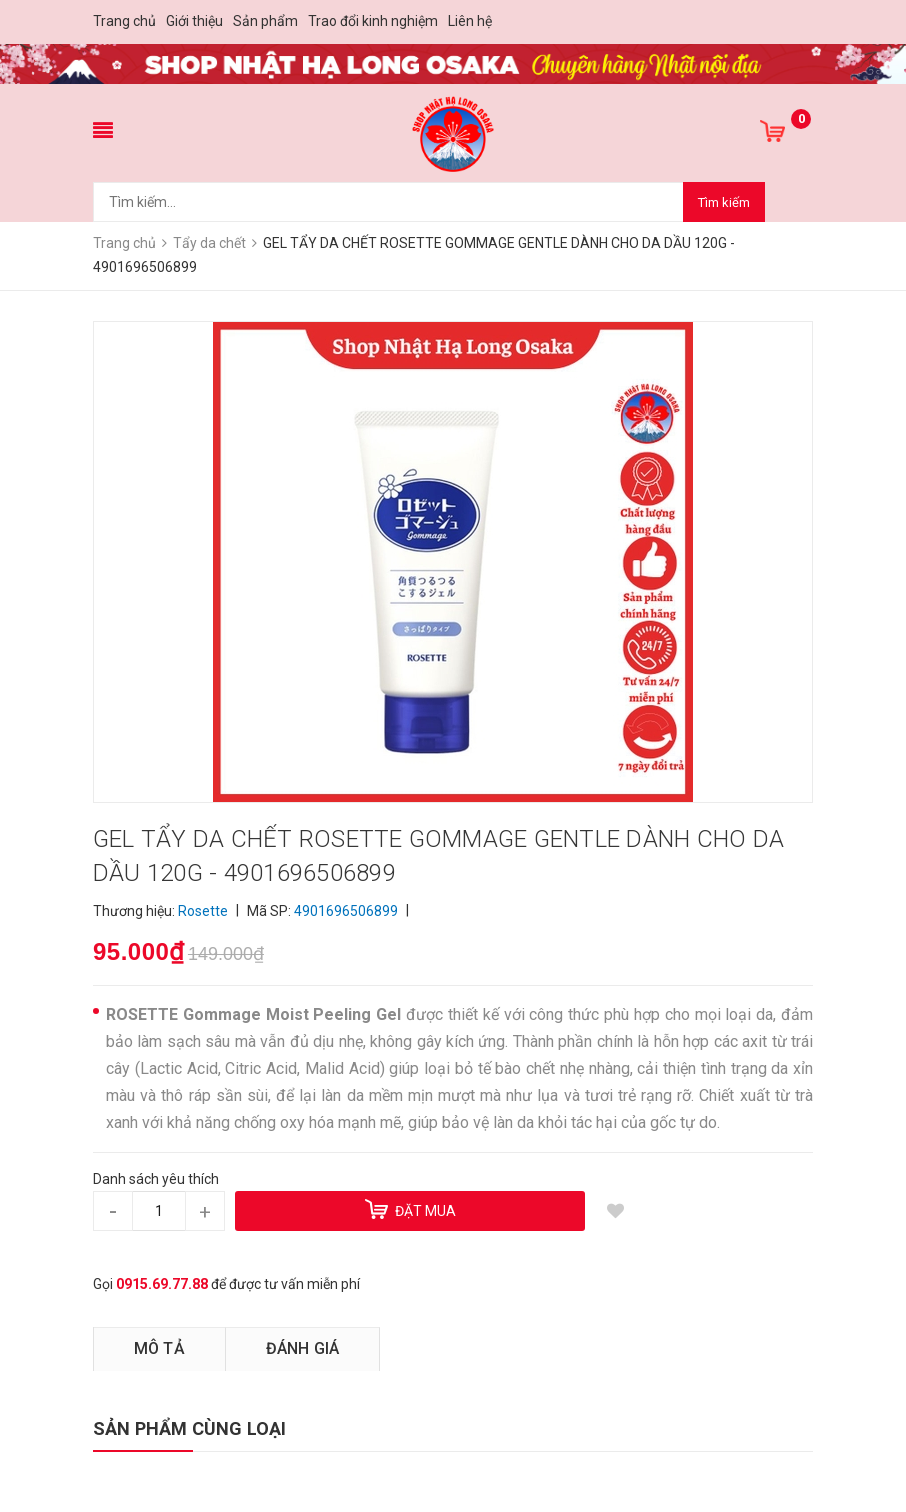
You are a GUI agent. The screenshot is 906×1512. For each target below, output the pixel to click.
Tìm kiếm (724, 202)
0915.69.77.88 (162, 1284)
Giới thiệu (194, 21)
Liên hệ (470, 21)
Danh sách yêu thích (156, 1179)
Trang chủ (124, 21)
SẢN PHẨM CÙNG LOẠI (189, 1428)
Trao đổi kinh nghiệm (373, 21)
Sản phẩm (265, 21)
